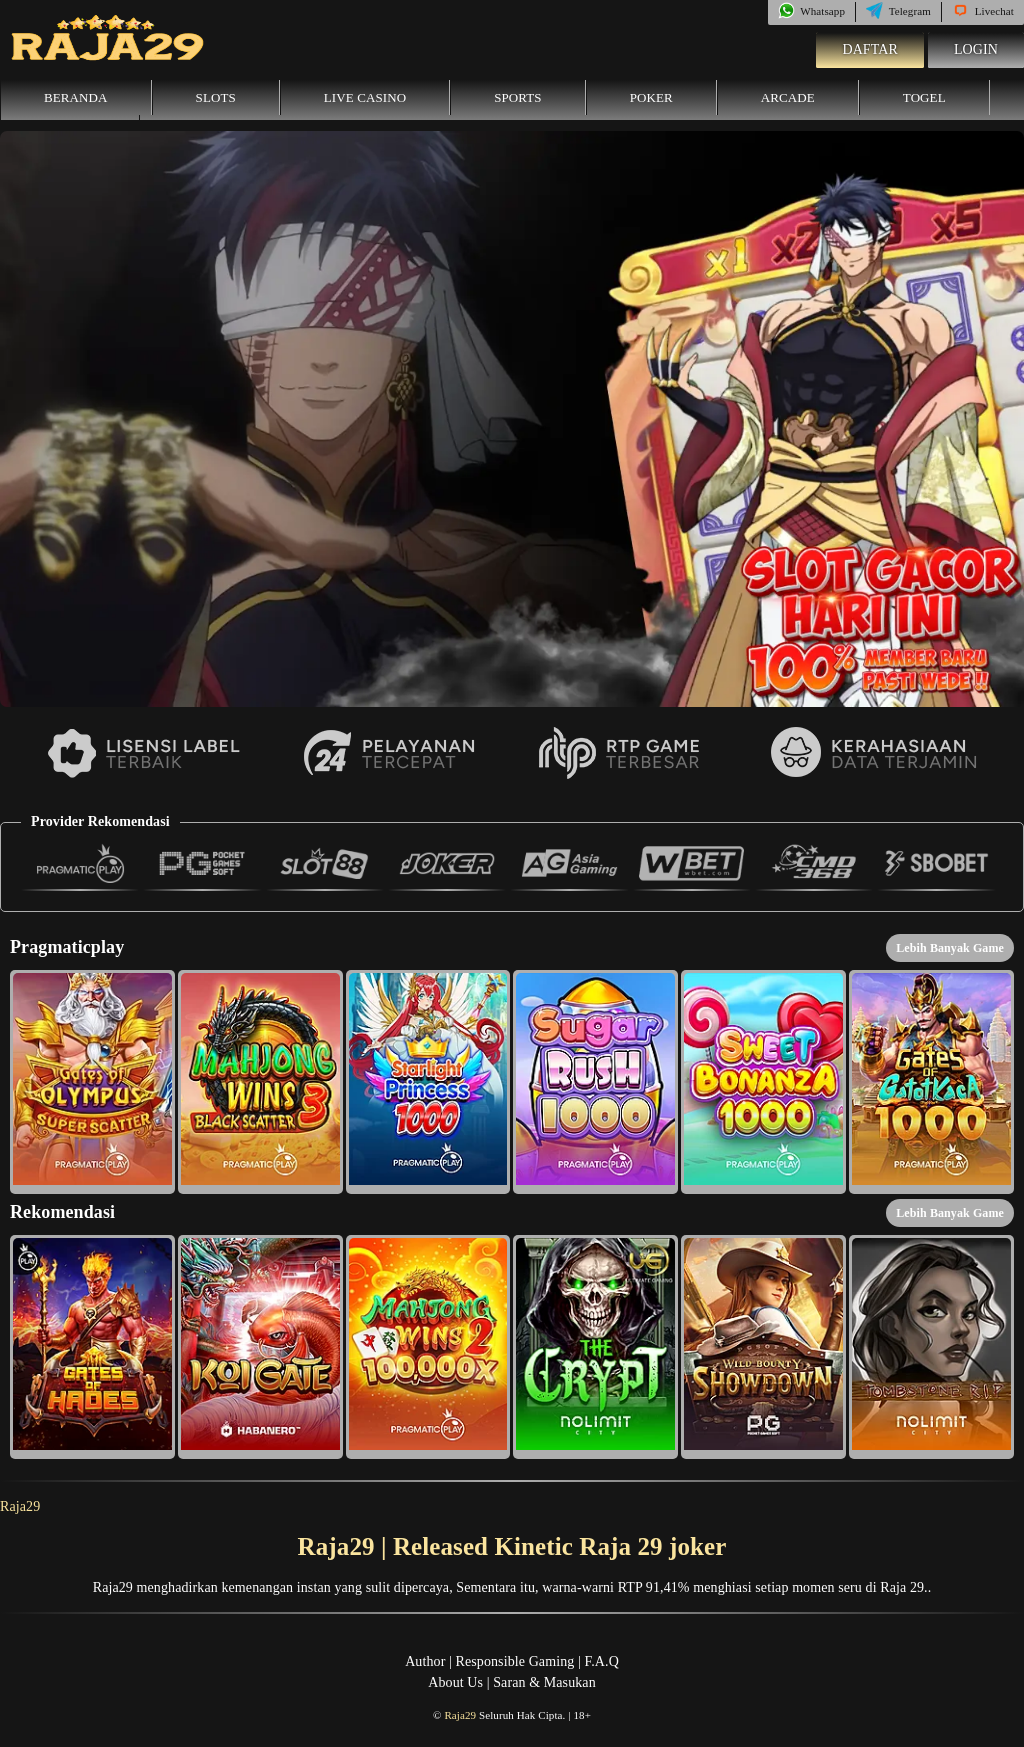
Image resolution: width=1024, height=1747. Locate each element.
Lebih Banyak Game (950, 948)
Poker (651, 97)
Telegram (898, 11)
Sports (518, 97)
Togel (924, 97)
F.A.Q (601, 1661)
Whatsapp (811, 11)
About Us (455, 1682)
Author (425, 1661)
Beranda (76, 97)
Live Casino (365, 97)
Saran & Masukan (544, 1682)
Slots (216, 97)
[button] (92, 1082)
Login (976, 49)
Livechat (983, 11)
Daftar (870, 49)
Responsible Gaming (515, 1661)
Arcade (788, 97)
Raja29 (20, 1506)
